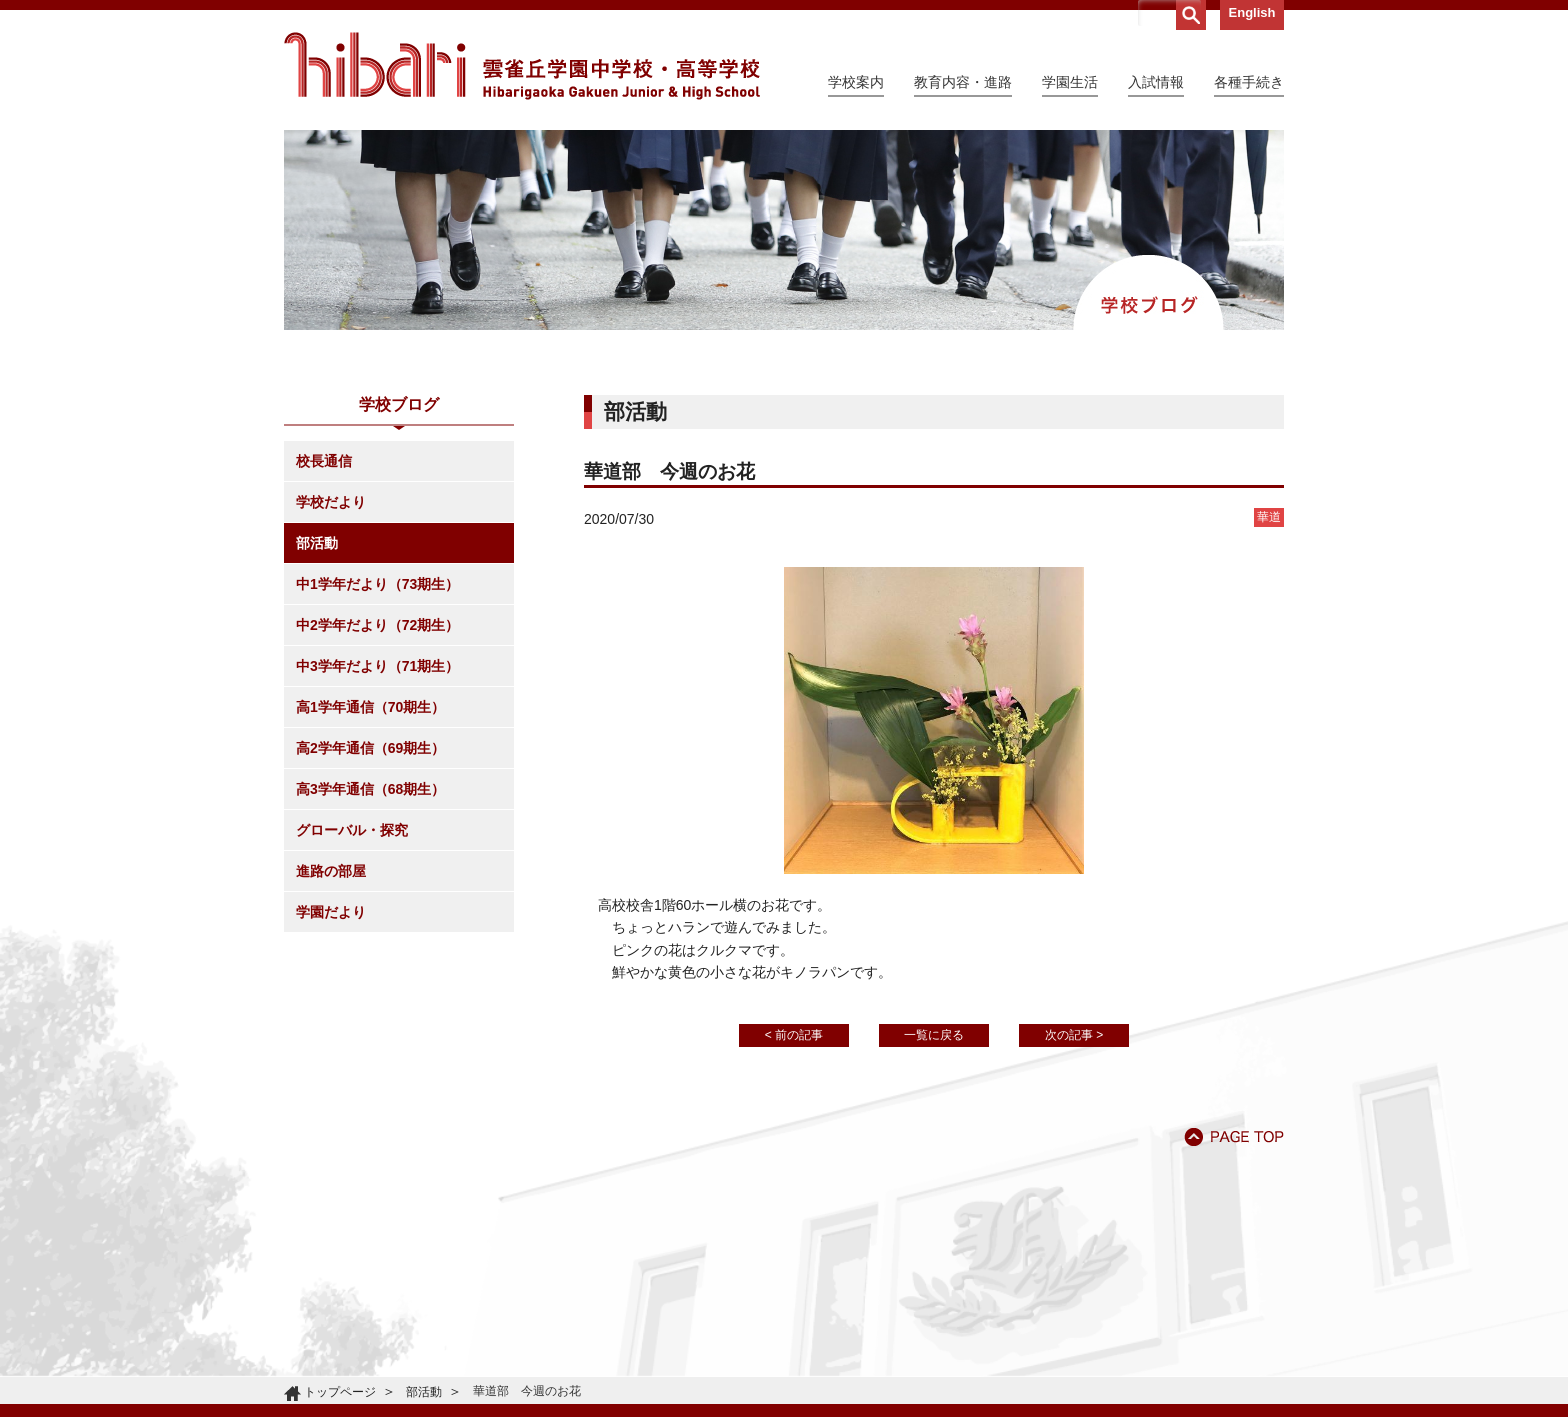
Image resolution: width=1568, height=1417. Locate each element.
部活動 (317, 543)
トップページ (340, 1392)
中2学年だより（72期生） (377, 625)
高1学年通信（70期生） (370, 707)
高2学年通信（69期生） (370, 748)
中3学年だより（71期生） (377, 666)
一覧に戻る (934, 1035)
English (1252, 12)
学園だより (331, 912)
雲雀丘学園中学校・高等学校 (522, 66)
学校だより (331, 502)
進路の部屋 (331, 871)
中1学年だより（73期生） (377, 584)
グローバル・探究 (352, 830)
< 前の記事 (794, 1035)
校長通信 (324, 461)
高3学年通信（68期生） (370, 789)
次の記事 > (1074, 1035)
